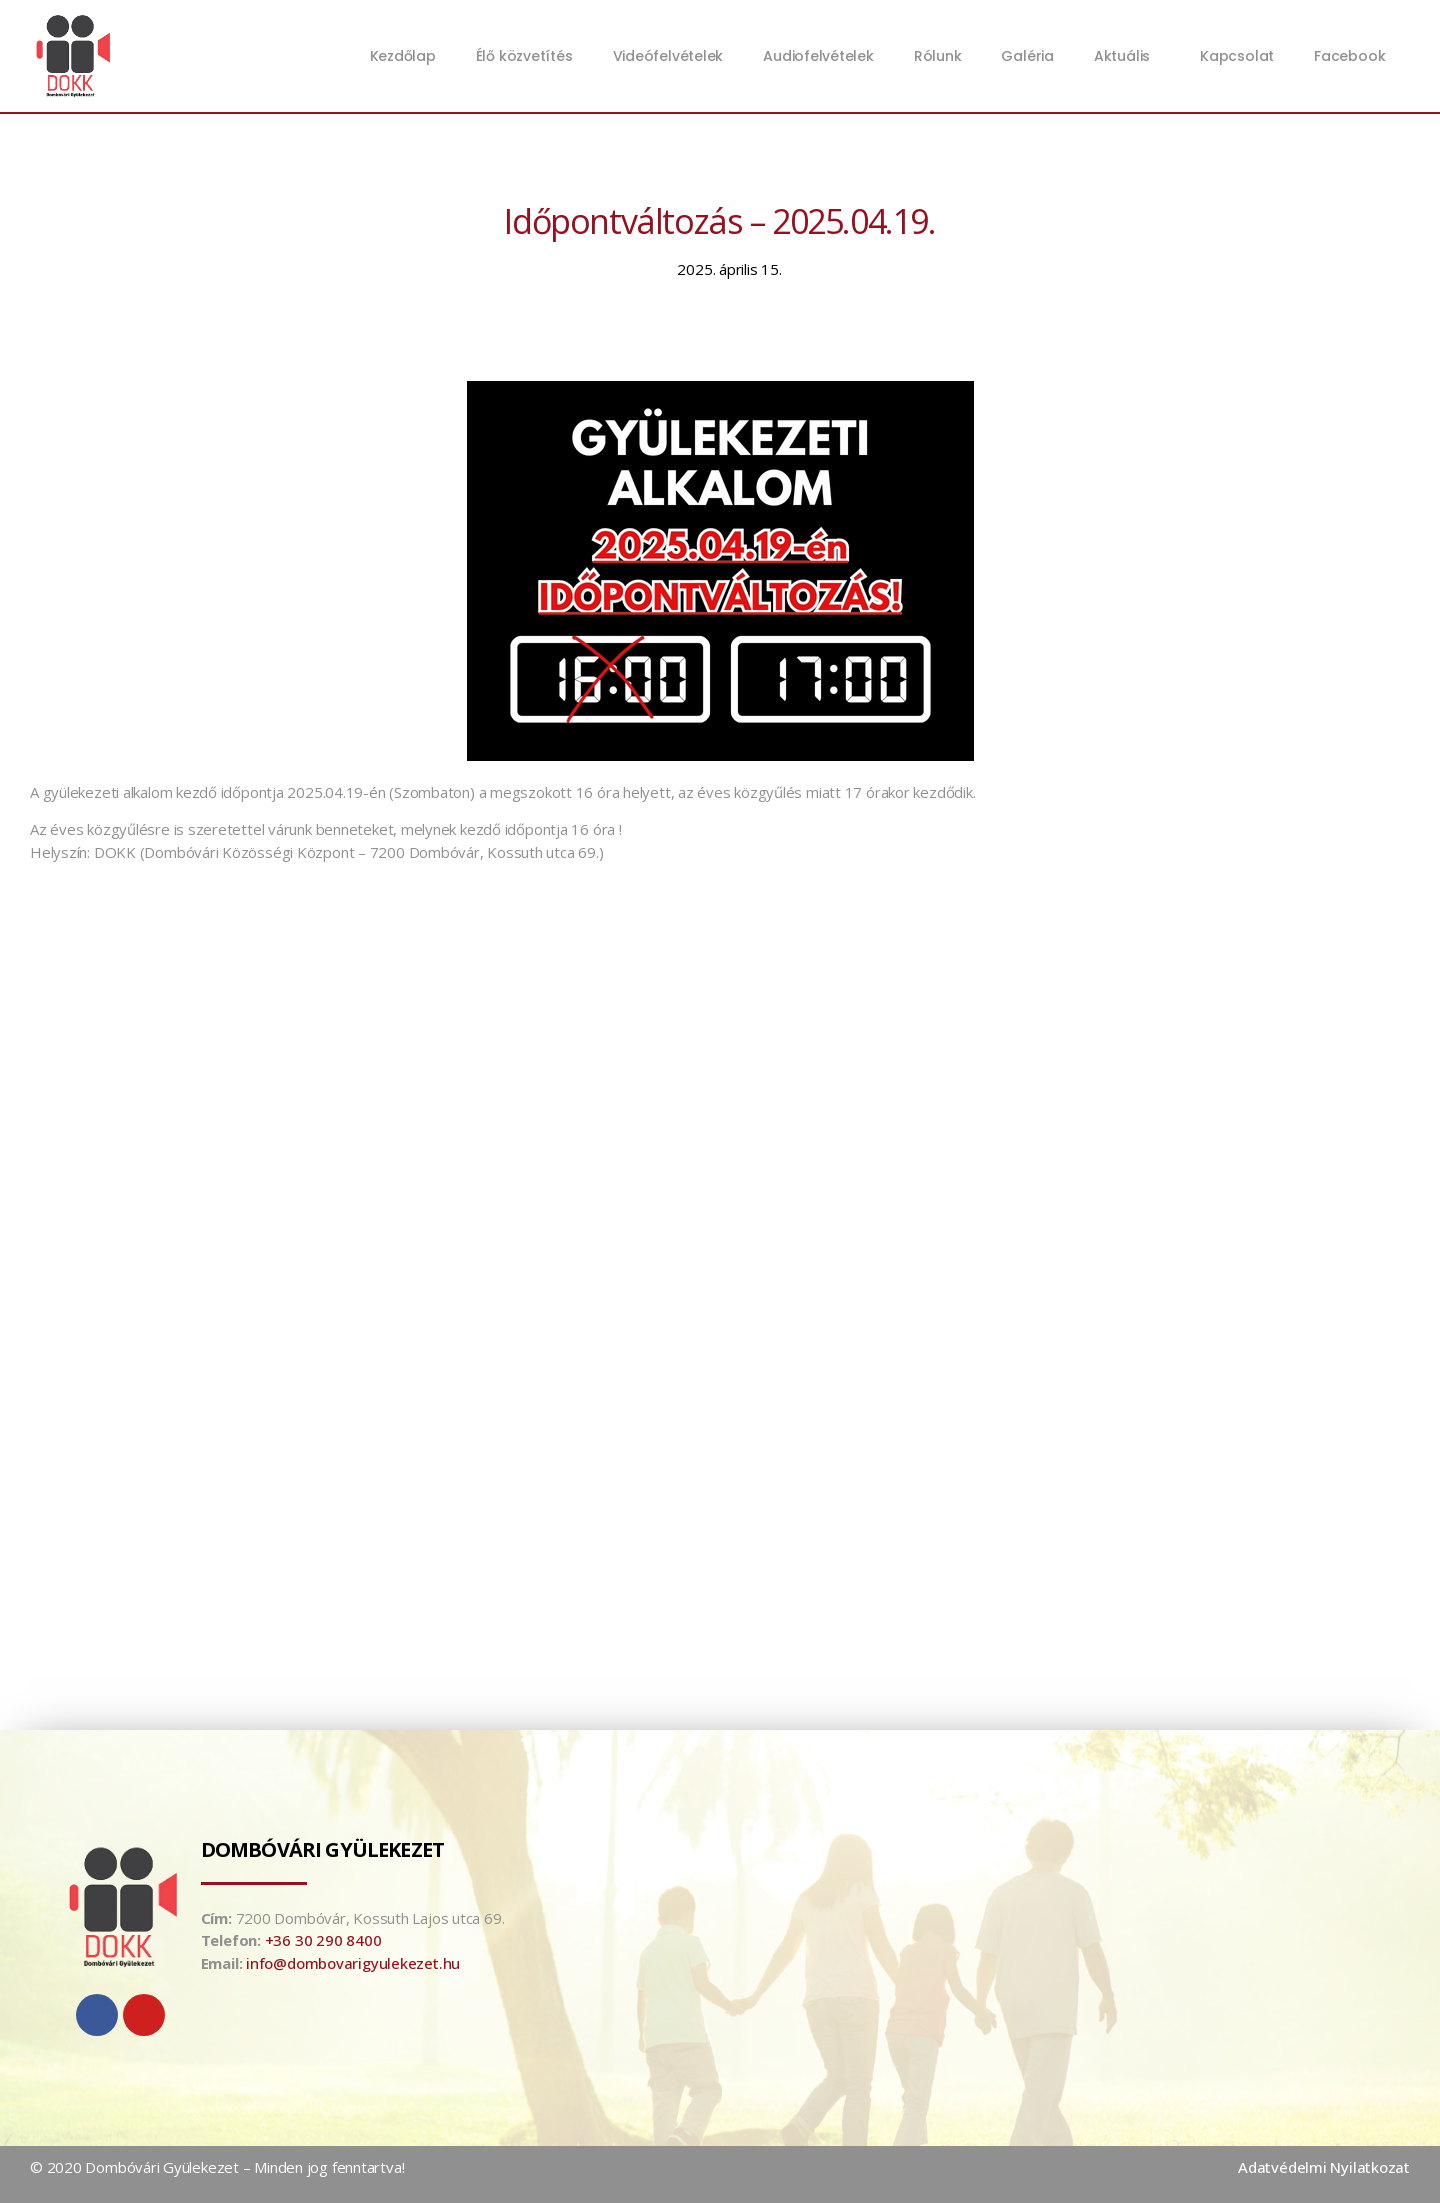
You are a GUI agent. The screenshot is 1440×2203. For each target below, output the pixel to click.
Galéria (1027, 56)
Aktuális (1127, 56)
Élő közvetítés (524, 56)
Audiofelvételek (818, 56)
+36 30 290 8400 (323, 1940)
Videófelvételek (668, 56)
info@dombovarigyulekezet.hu (353, 1963)
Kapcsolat (1237, 56)
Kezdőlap (403, 56)
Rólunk (938, 56)
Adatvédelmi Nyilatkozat (1324, 2167)
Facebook (1349, 56)
